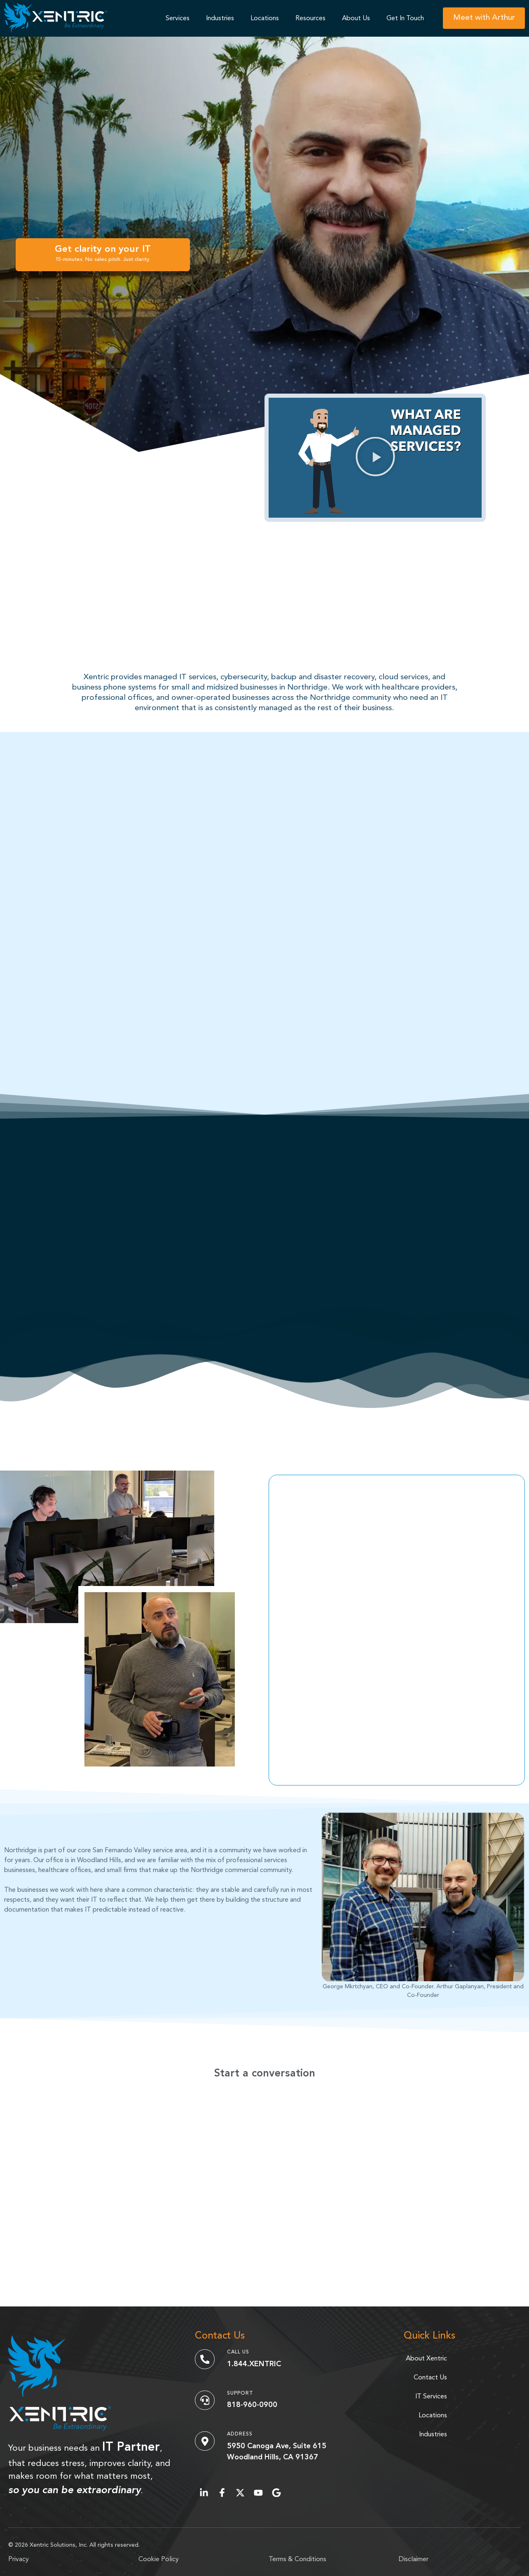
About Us (356, 18)
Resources (310, 18)
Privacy (18, 2559)
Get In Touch (405, 18)
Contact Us (430, 2377)
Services (178, 18)
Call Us (238, 2352)
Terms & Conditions (297, 2559)
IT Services (431, 2396)
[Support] (205, 2400)
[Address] (205, 2441)
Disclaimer (413, 2559)
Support (240, 2393)
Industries (220, 18)
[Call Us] (205, 2359)
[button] (375, 458)
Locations (264, 18)
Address (240, 2434)
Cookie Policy (158, 2559)
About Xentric (426, 2358)
